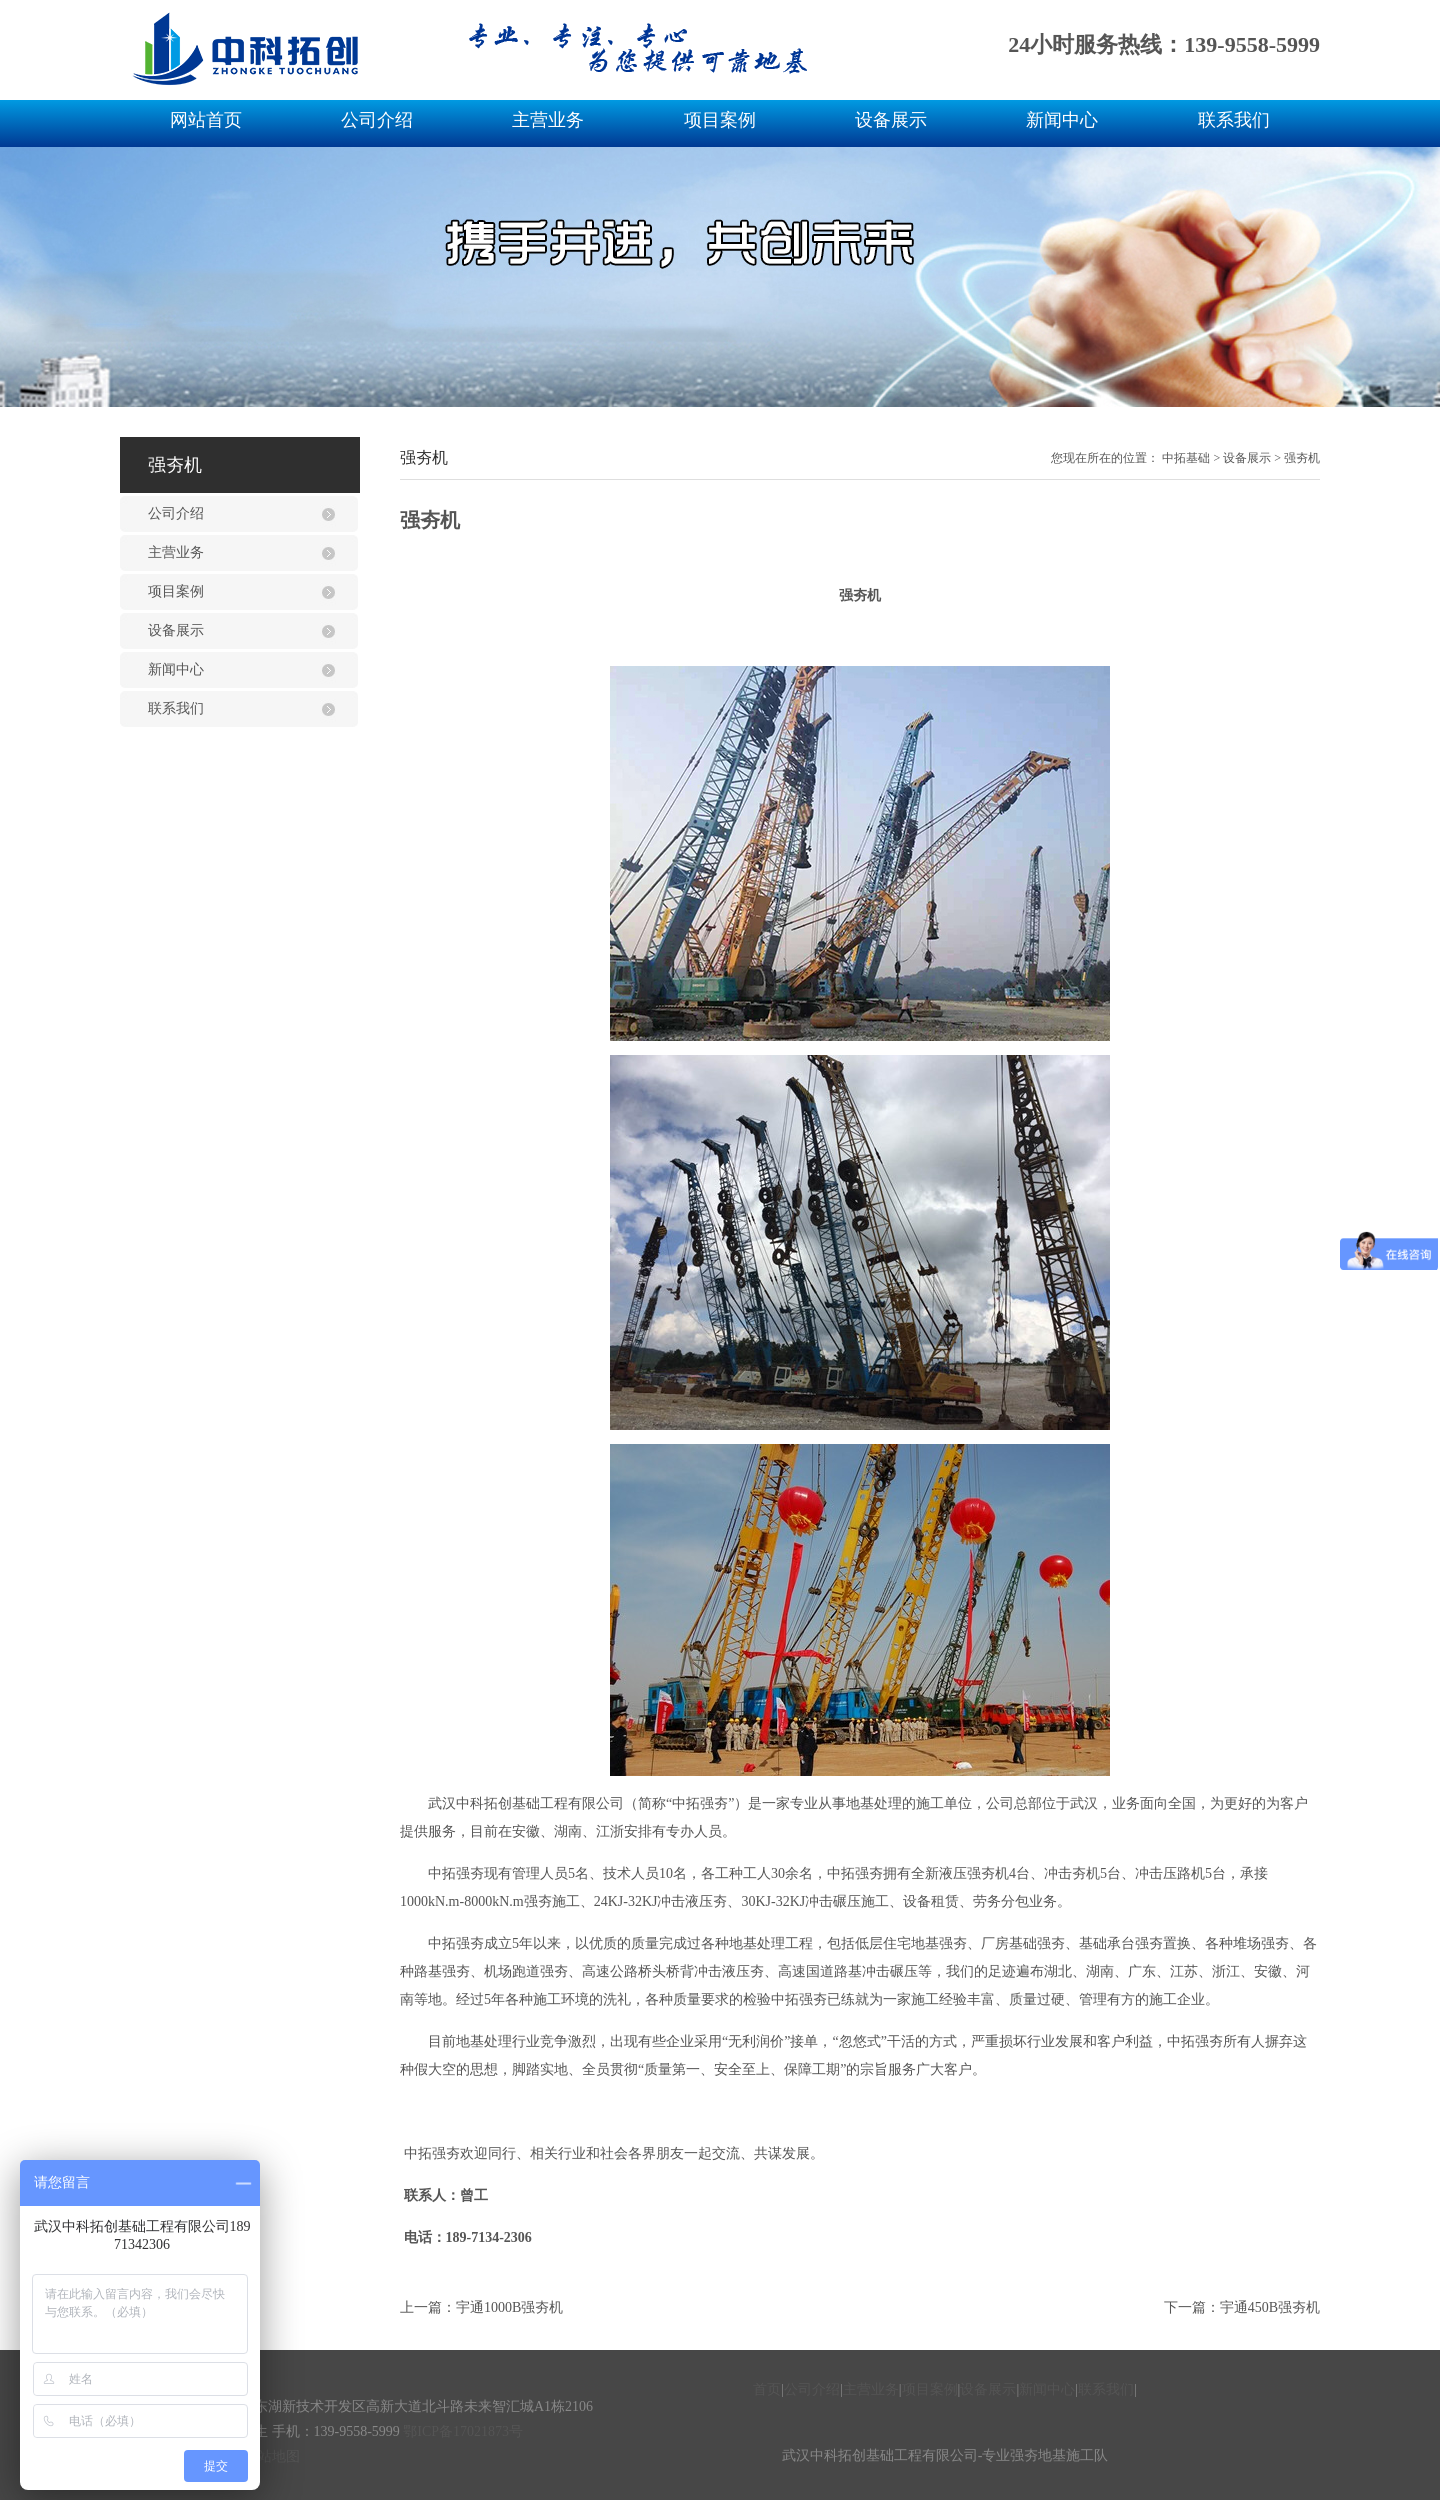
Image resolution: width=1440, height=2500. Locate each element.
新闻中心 (1062, 120)
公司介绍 (377, 120)
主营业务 (548, 120)
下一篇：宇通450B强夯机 (1242, 2307)
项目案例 (720, 120)
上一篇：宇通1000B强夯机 (481, 2307)
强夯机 (1302, 458)
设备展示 (891, 120)
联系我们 (1234, 120)
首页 (767, 2389)
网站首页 (206, 120)
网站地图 (272, 2456)
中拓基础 (1186, 458)
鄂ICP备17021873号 (463, 2431)
